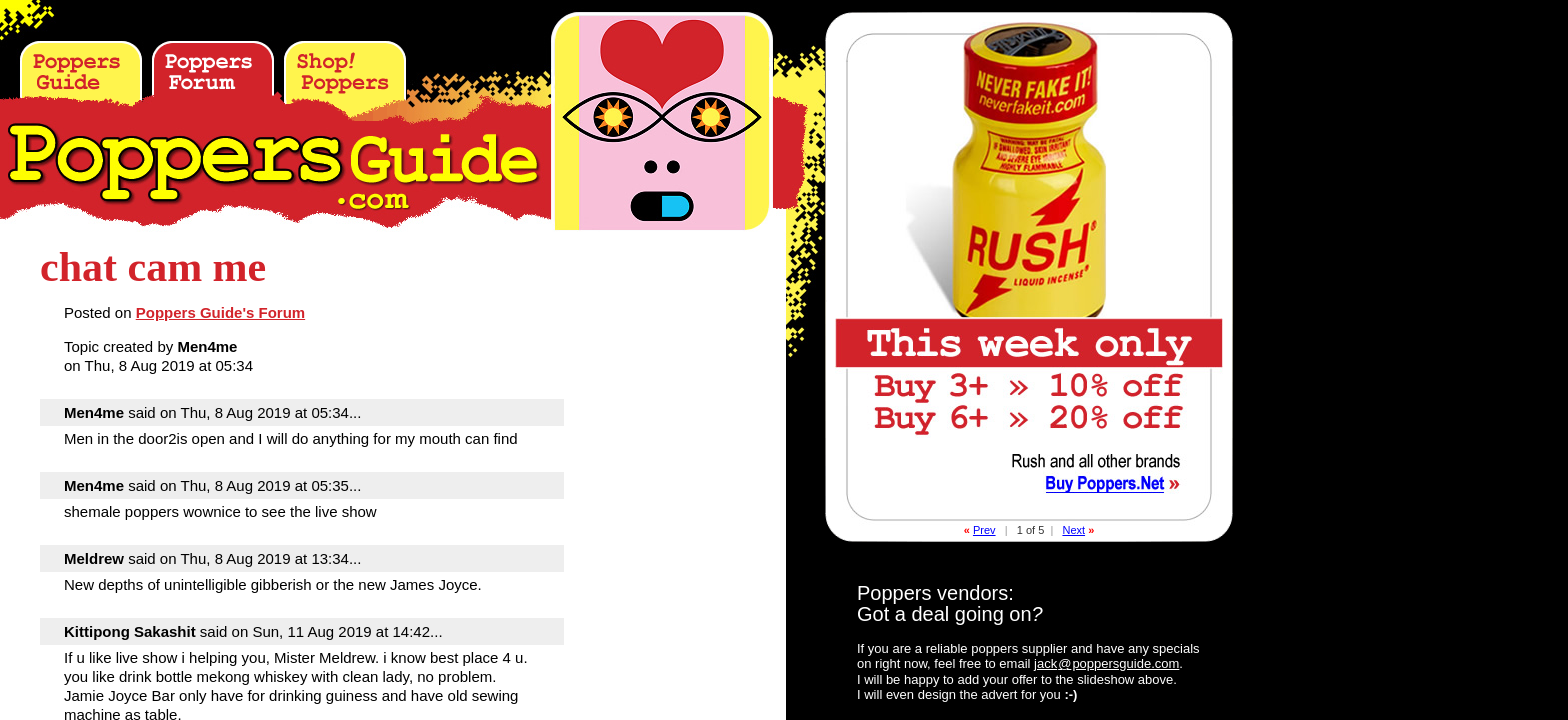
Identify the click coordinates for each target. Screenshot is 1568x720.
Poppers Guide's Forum (220, 312)
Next (1073, 530)
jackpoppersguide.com (1106, 663)
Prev (984, 530)
